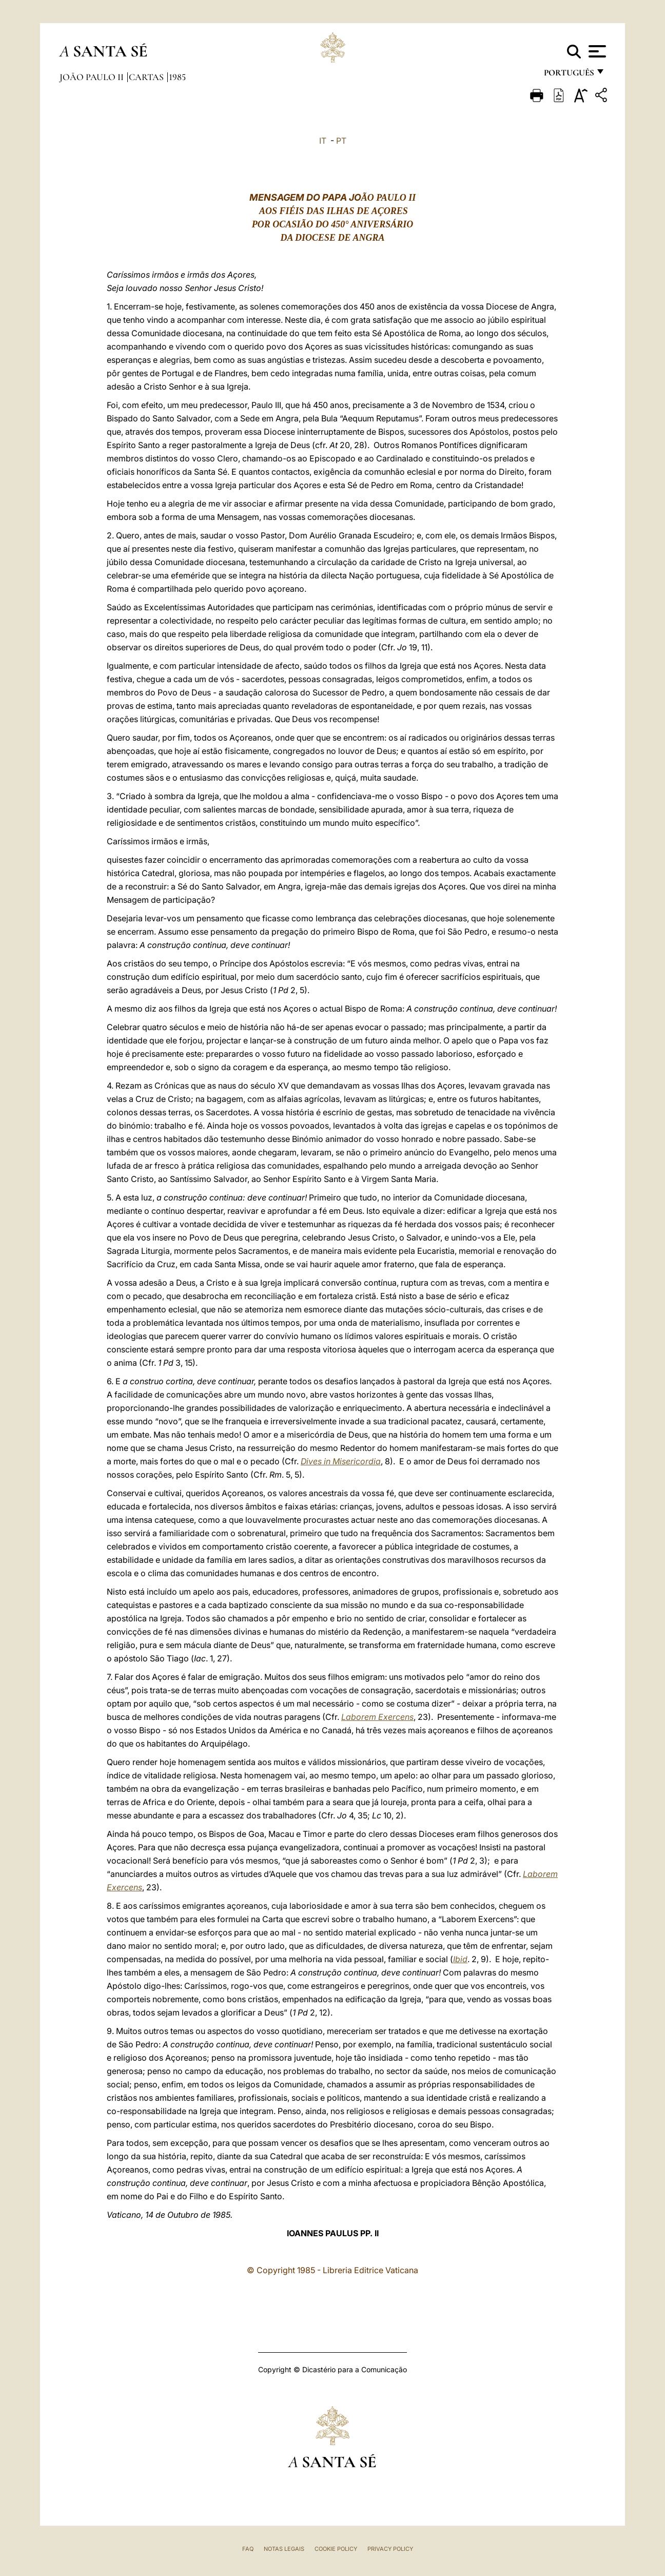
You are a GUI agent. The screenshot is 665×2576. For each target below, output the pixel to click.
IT (322, 140)
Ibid (460, 1959)
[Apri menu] (596, 51)
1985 (177, 77)
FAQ (247, 2548)
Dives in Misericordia (341, 1461)
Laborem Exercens (377, 1717)
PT (341, 140)
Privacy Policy (390, 2548)
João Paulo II (93, 77)
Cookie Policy (336, 2548)
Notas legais (284, 2548)
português (568, 76)
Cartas (147, 77)
